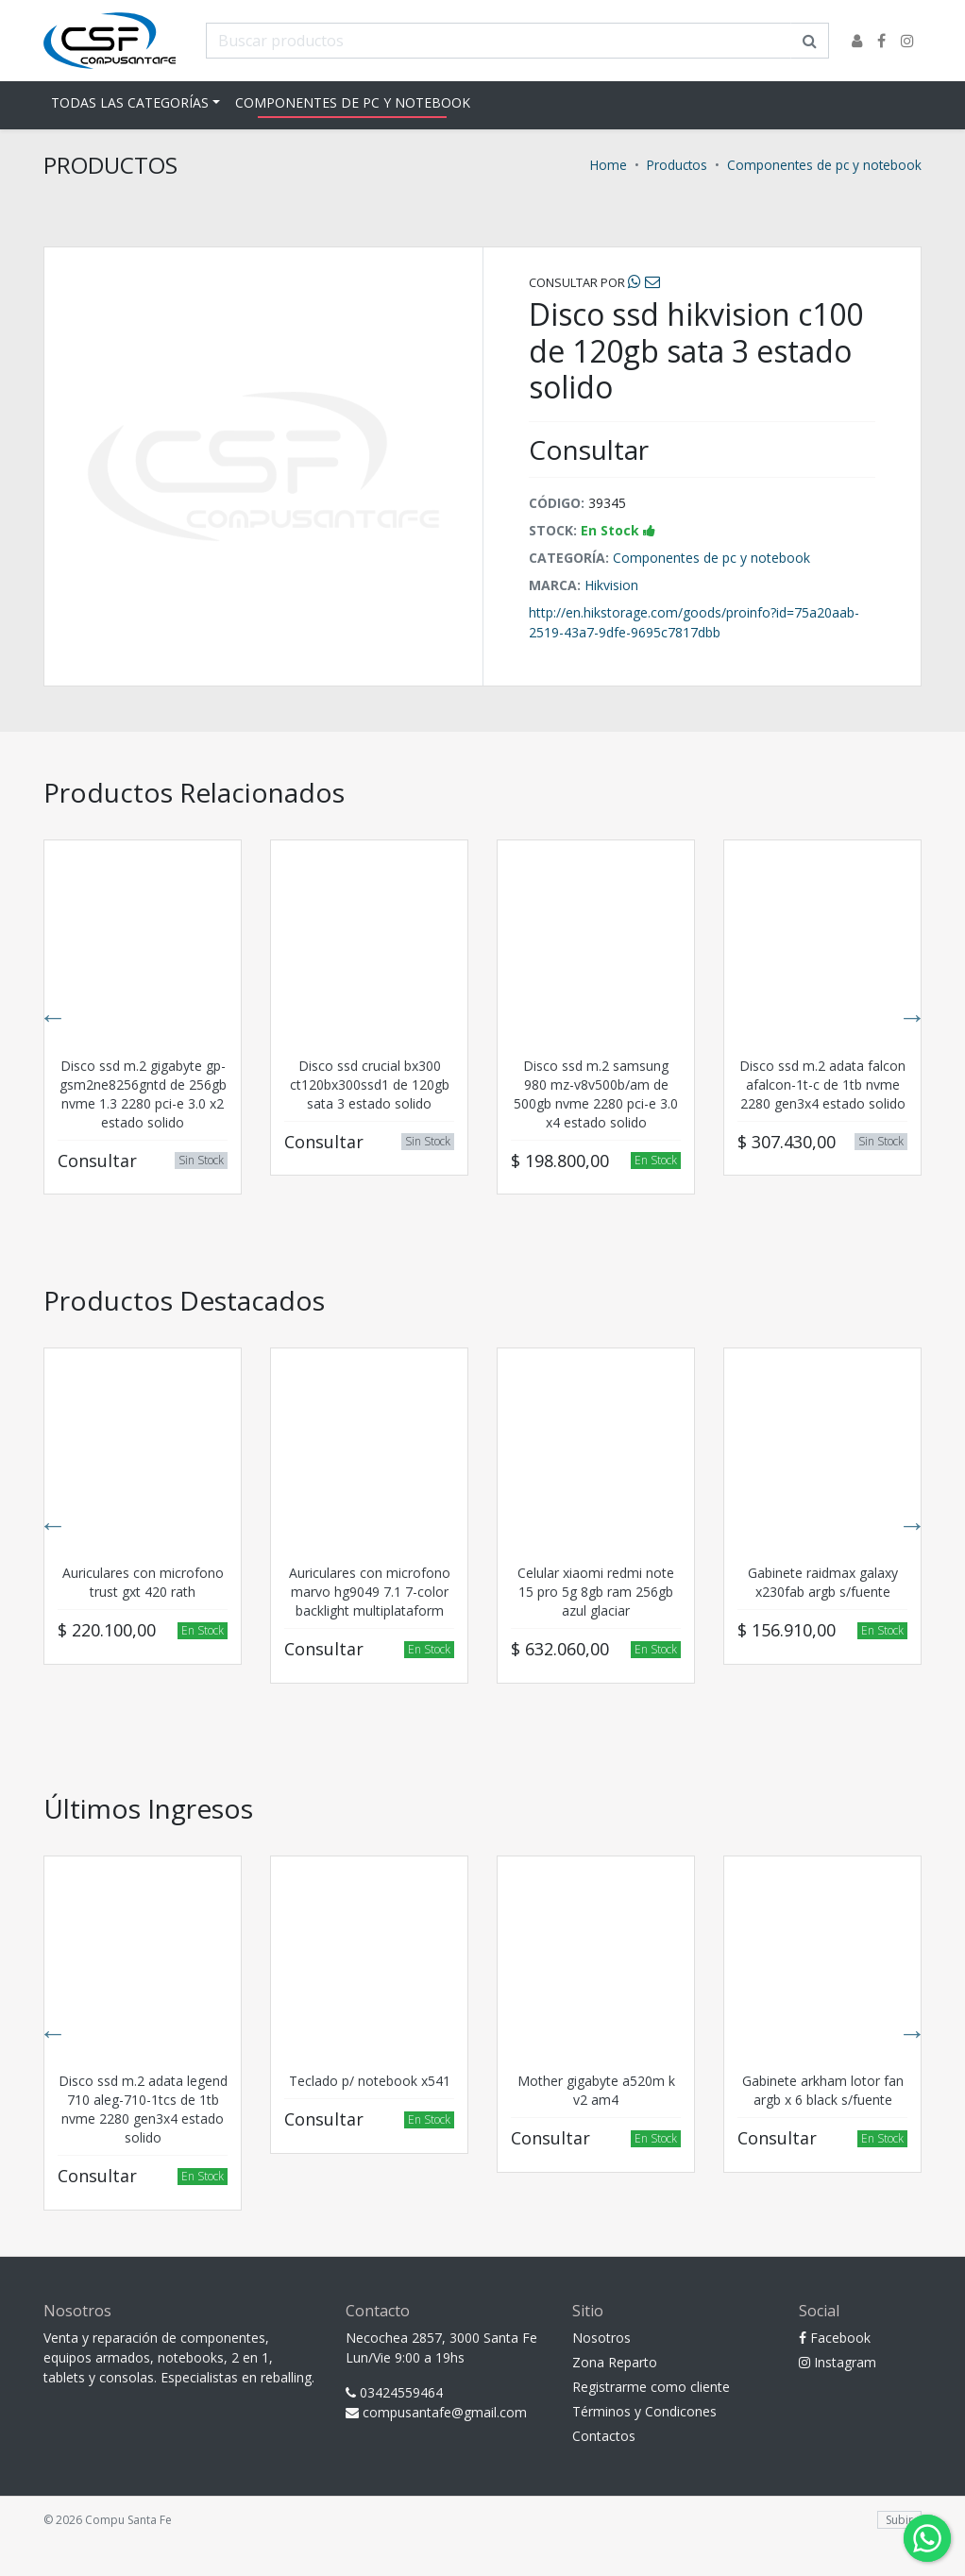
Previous (53, 1017)
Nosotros (601, 2338)
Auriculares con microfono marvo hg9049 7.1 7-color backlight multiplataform (369, 1591)
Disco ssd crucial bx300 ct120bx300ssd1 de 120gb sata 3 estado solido (369, 1084)
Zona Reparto (614, 2362)
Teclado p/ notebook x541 (369, 2081)
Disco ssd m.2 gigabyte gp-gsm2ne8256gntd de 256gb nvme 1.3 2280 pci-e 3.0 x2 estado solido (143, 1094)
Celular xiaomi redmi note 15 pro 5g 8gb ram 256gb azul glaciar (595, 1591)
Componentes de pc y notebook (352, 102)
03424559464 (394, 2392)
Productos (677, 165)
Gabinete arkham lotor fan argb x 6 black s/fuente (823, 2090)
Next (912, 1017)
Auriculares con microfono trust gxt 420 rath (143, 1582)
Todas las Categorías (130, 102)
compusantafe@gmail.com (436, 2412)
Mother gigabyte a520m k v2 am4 (596, 2090)
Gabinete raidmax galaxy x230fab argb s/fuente (823, 1582)
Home (608, 165)
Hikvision (611, 585)
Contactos (603, 2436)
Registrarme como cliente (651, 2387)
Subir (899, 2520)
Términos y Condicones (644, 2411)
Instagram (837, 2362)
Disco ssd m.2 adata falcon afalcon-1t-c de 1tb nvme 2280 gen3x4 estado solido (822, 1084)
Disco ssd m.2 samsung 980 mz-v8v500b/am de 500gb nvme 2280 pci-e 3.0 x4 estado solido (596, 1094)
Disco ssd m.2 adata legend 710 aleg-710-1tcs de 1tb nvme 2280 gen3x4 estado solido (143, 2109)
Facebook (835, 2338)
